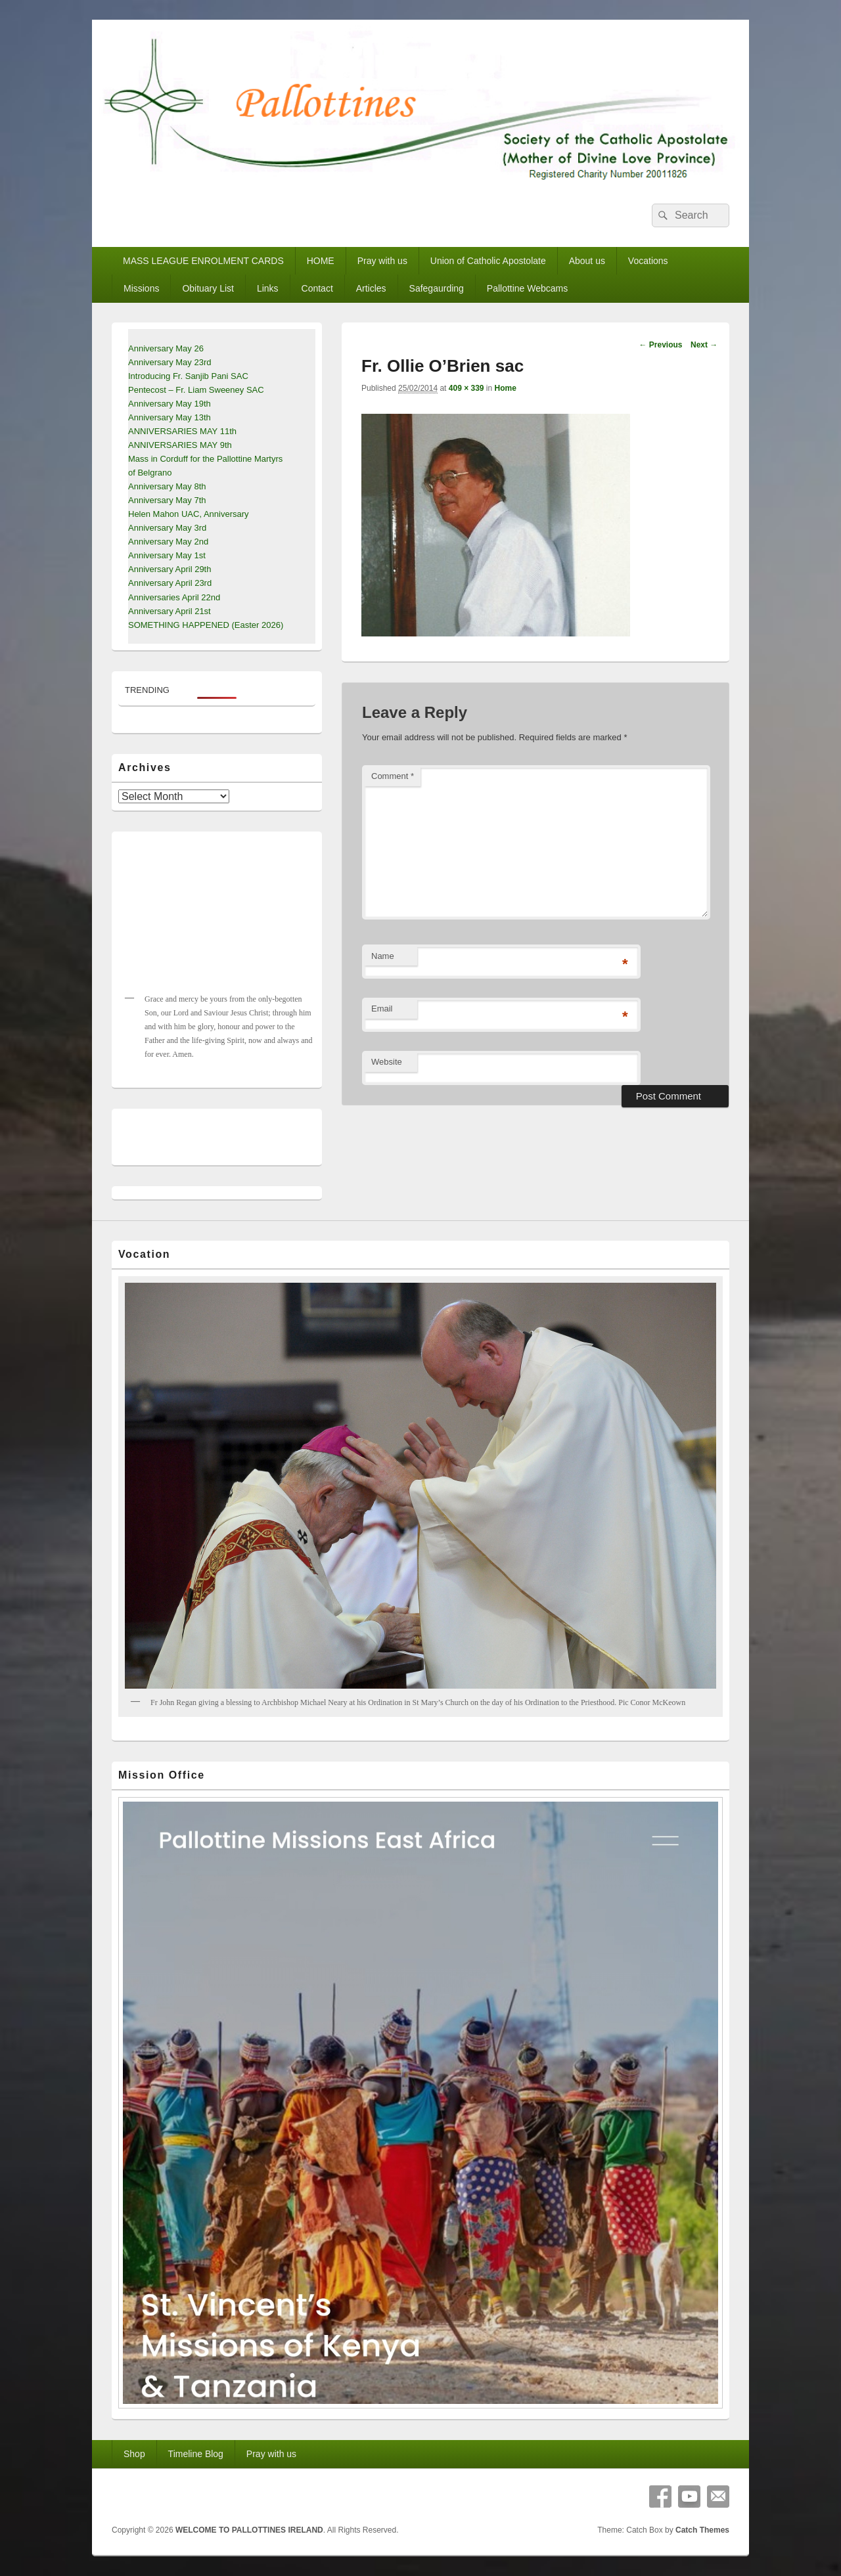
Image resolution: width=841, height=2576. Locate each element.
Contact (317, 288)
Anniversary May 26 (166, 348)
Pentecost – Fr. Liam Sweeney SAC (196, 390)
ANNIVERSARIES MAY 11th (182, 431)
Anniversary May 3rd (167, 528)
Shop (134, 2454)
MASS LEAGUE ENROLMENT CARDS (203, 260)
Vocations (648, 260)
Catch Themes (702, 2530)
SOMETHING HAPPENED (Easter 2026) (205, 625)
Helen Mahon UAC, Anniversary (188, 514)
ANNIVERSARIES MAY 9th (180, 445)
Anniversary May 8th (167, 486)
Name (382, 956)
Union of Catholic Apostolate (488, 260)
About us (587, 260)
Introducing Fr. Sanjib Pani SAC (188, 376)
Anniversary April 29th (169, 569)
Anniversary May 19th (169, 404)
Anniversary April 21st (169, 611)
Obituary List (208, 288)
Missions (141, 288)
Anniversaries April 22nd (174, 597)
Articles (371, 288)
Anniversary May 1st (167, 555)
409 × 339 (466, 388)
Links (268, 288)
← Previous (660, 344)
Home (505, 388)
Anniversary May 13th (169, 417)
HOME (320, 260)
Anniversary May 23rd (169, 362)
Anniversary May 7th (167, 500)
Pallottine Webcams (527, 288)
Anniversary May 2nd (168, 541)
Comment (392, 776)
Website (386, 1062)
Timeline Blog (195, 2454)
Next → (704, 344)
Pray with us (382, 260)
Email (382, 1008)
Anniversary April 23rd (170, 583)
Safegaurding (436, 288)
